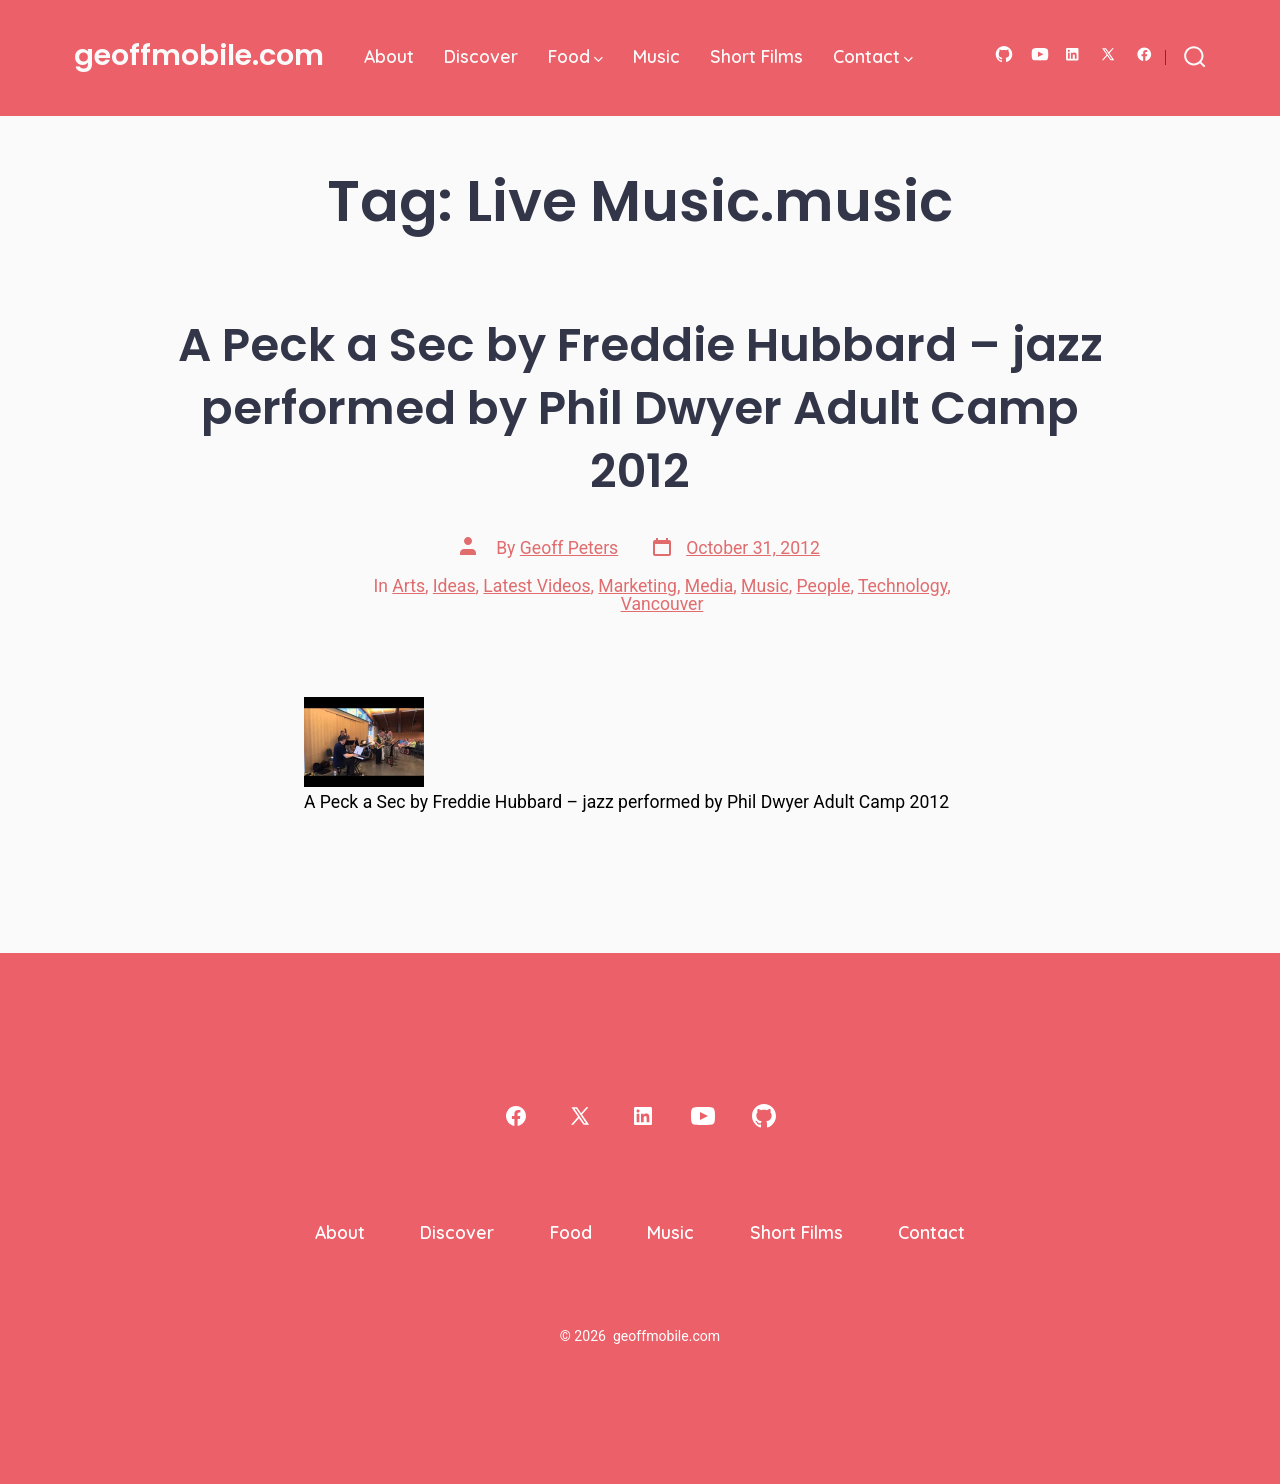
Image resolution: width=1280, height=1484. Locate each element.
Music (656, 56)
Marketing (637, 586)
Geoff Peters (569, 548)
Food (575, 56)
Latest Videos (536, 586)
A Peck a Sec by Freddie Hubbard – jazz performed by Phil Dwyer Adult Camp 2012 (640, 407)
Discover (481, 56)
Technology (902, 586)
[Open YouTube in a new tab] (1040, 54)
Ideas (454, 586)
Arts (408, 586)
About (389, 56)
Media (709, 586)
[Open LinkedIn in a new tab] (1072, 54)
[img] (598, 59)
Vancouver (662, 604)
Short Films (756, 56)
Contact (873, 56)
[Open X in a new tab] (1108, 54)
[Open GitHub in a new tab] (1004, 54)
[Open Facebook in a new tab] (1144, 54)
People (824, 586)
